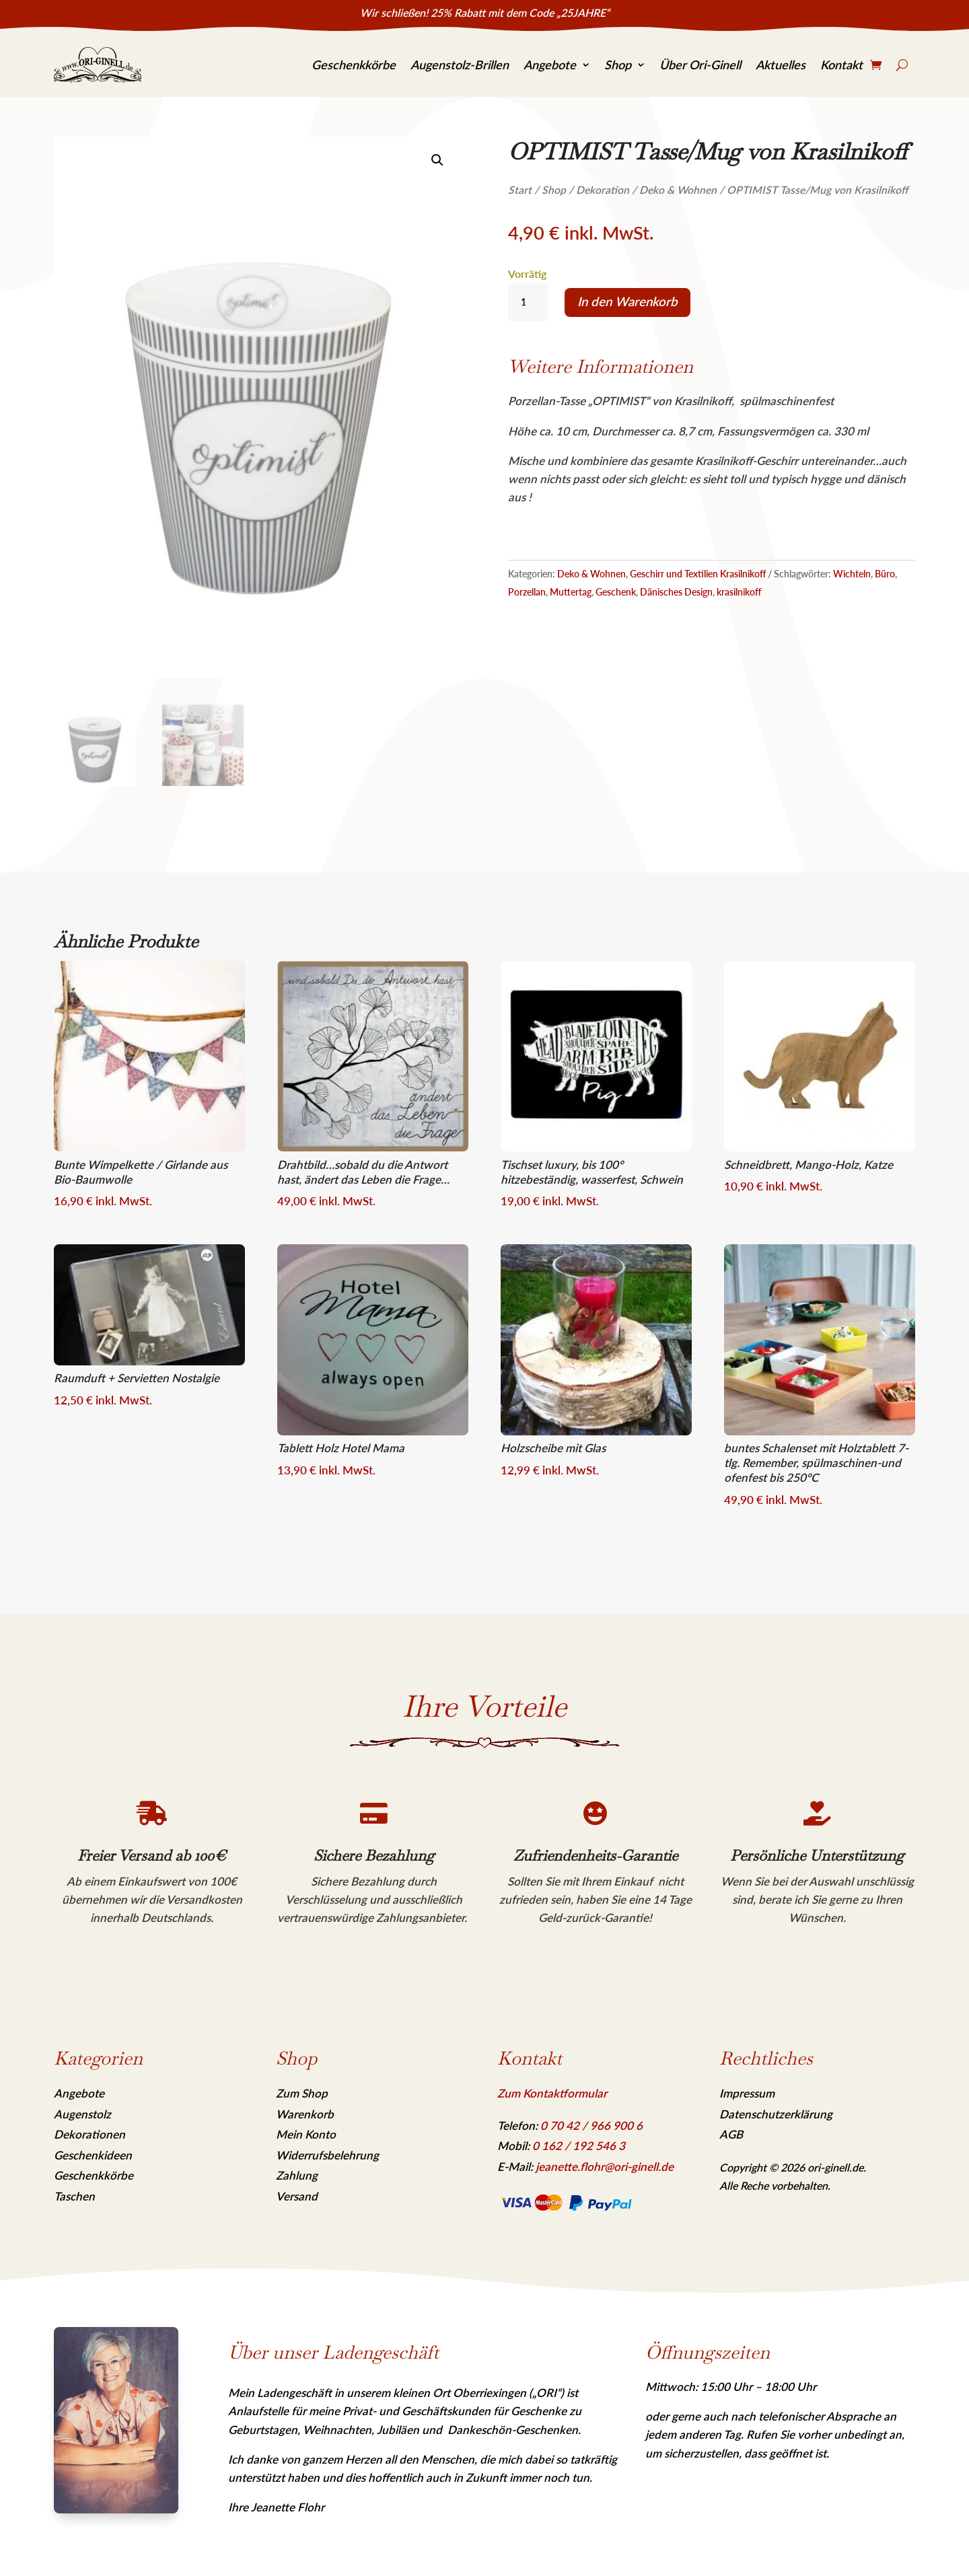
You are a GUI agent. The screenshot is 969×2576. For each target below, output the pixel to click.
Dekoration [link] (602, 190)
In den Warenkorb (627, 301)
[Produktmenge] (528, 302)
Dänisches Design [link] (676, 592)
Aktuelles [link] (780, 64)
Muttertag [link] (570, 592)
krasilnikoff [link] (739, 592)
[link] (97, 65)
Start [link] (520, 190)
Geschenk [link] (616, 592)
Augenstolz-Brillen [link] (459, 64)
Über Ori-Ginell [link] (700, 64)
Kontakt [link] (841, 64)
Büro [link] (885, 573)
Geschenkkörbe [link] (354, 64)
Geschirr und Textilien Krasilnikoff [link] (698, 573)
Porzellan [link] (527, 592)
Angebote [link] (550, 64)
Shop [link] (617, 64)
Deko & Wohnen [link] (678, 190)
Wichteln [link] (852, 573)
